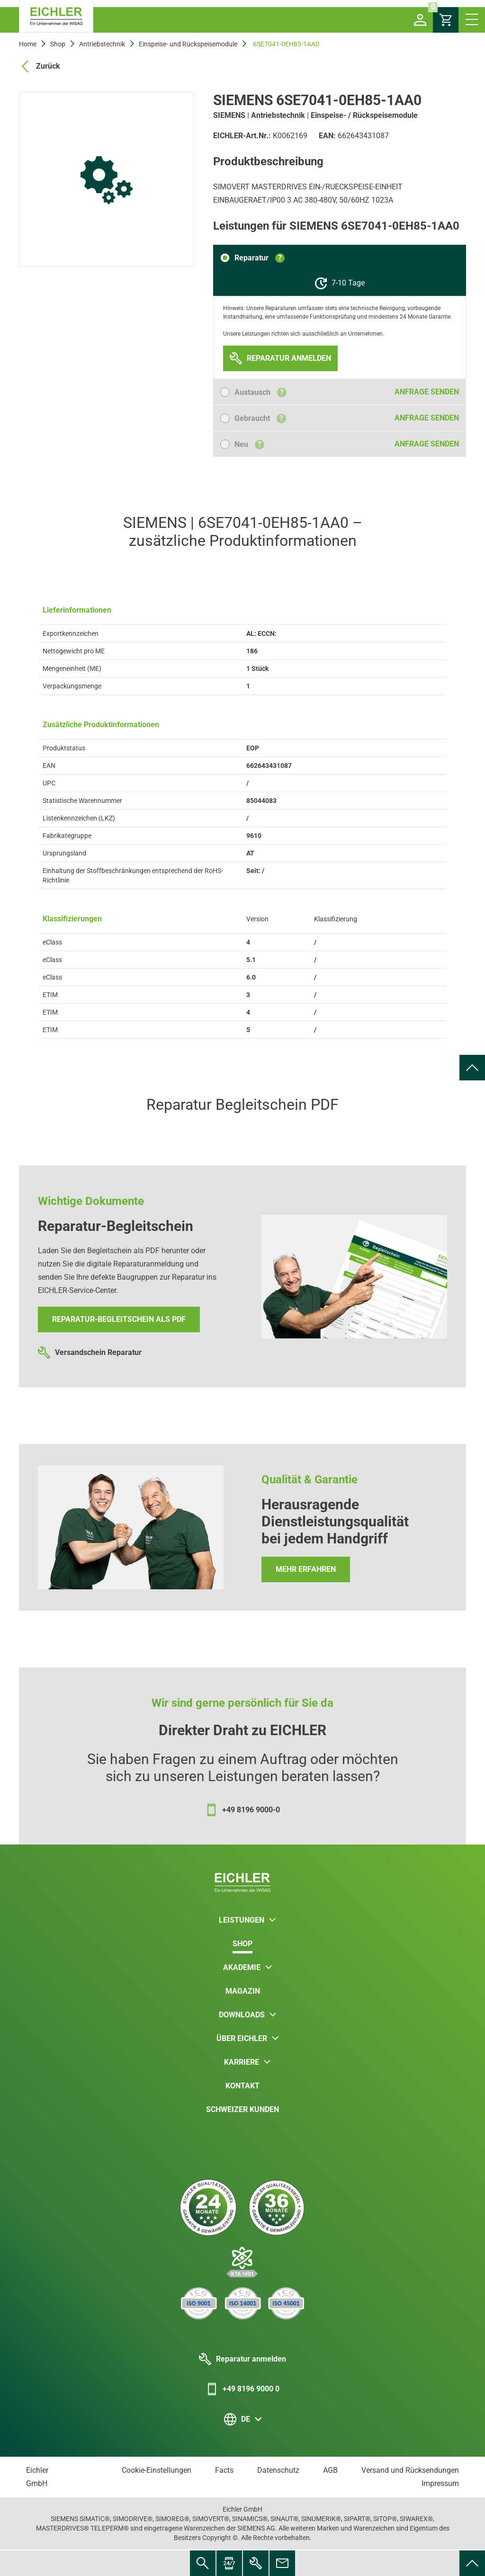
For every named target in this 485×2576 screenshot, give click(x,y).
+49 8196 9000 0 (242, 2389)
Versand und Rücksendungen (410, 2470)
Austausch (260, 392)
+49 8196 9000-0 (242, 1810)
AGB (330, 2470)
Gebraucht (260, 418)
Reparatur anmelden (242, 2359)
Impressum (440, 2483)
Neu (249, 444)
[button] (420, 20)
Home (27, 44)
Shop (57, 44)
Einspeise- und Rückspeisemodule (188, 44)
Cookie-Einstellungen (156, 2470)
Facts (224, 2470)
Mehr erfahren (306, 1569)
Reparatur (259, 257)
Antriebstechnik (102, 44)
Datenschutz (278, 2470)
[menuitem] (472, 1067)
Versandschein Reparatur (90, 1352)
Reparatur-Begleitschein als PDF (119, 1319)
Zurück (39, 66)
